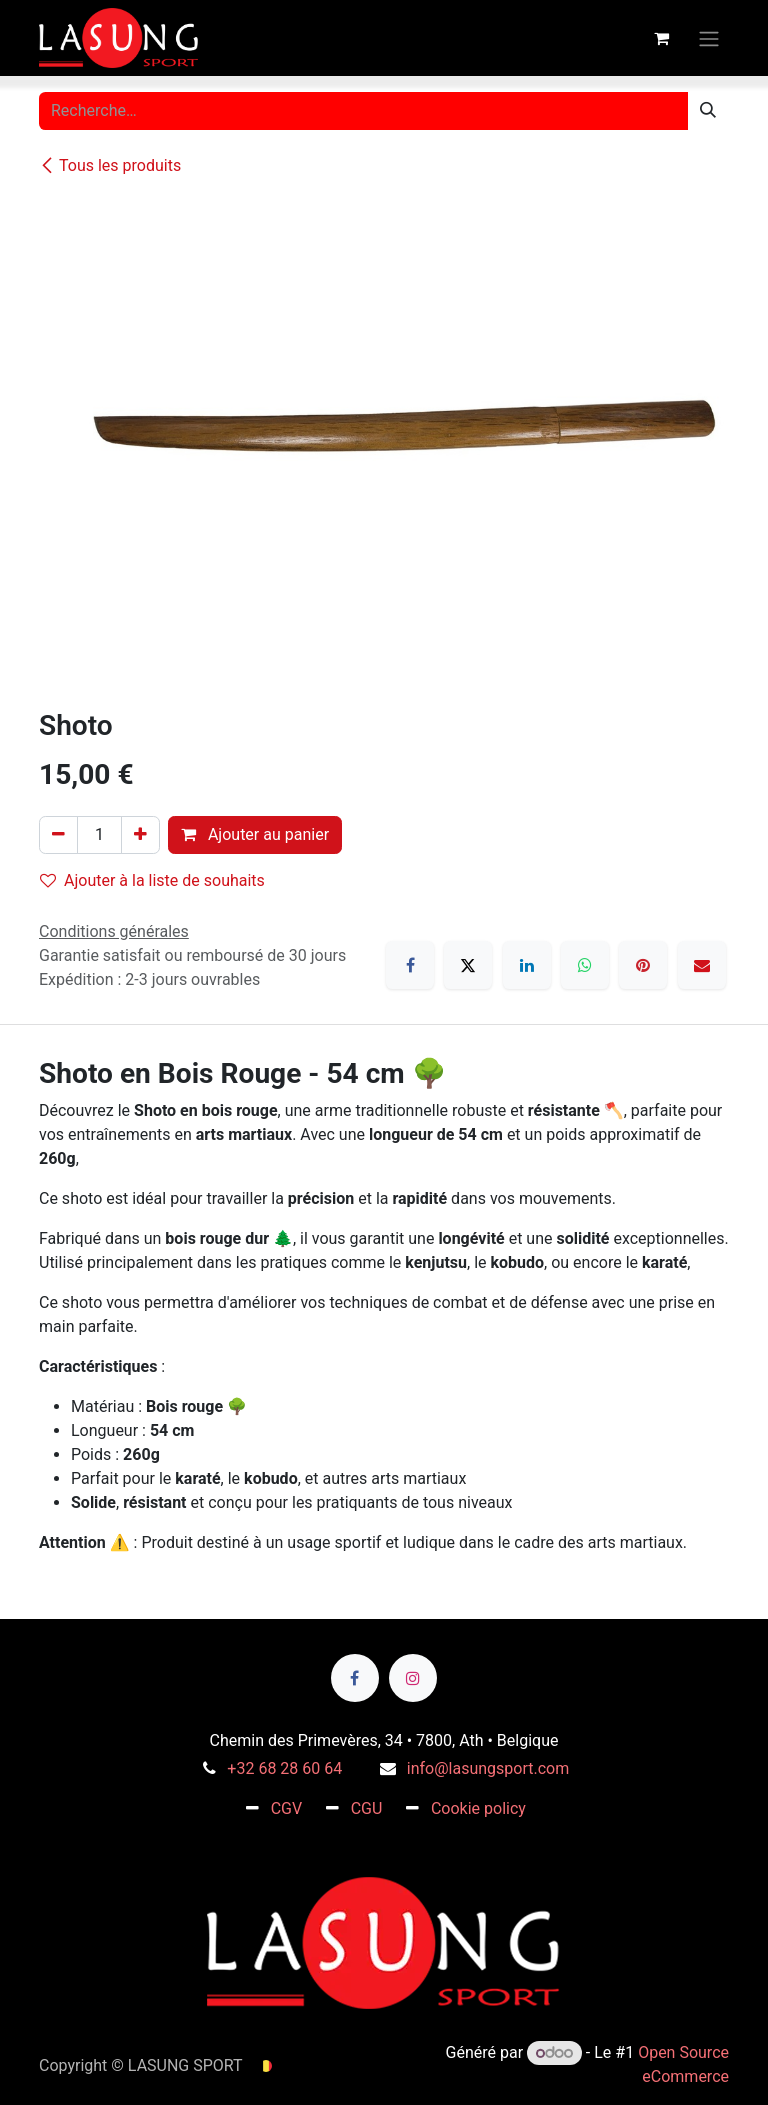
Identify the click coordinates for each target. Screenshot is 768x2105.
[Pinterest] (643, 965)
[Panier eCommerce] (661, 38)
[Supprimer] (58, 835)
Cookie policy (478, 1808)
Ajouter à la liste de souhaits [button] (152, 880)
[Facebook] (410, 965)
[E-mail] (702, 965)
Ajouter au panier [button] (255, 834)
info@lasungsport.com (488, 1768)
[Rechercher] (708, 111)
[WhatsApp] (585, 965)
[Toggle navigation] (709, 37)
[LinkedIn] (527, 965)
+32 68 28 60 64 (284, 1768)
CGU (367, 1808)
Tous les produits (110, 165)
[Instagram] (413, 1678)
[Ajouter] (140, 835)
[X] (468, 965)
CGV (287, 1808)
